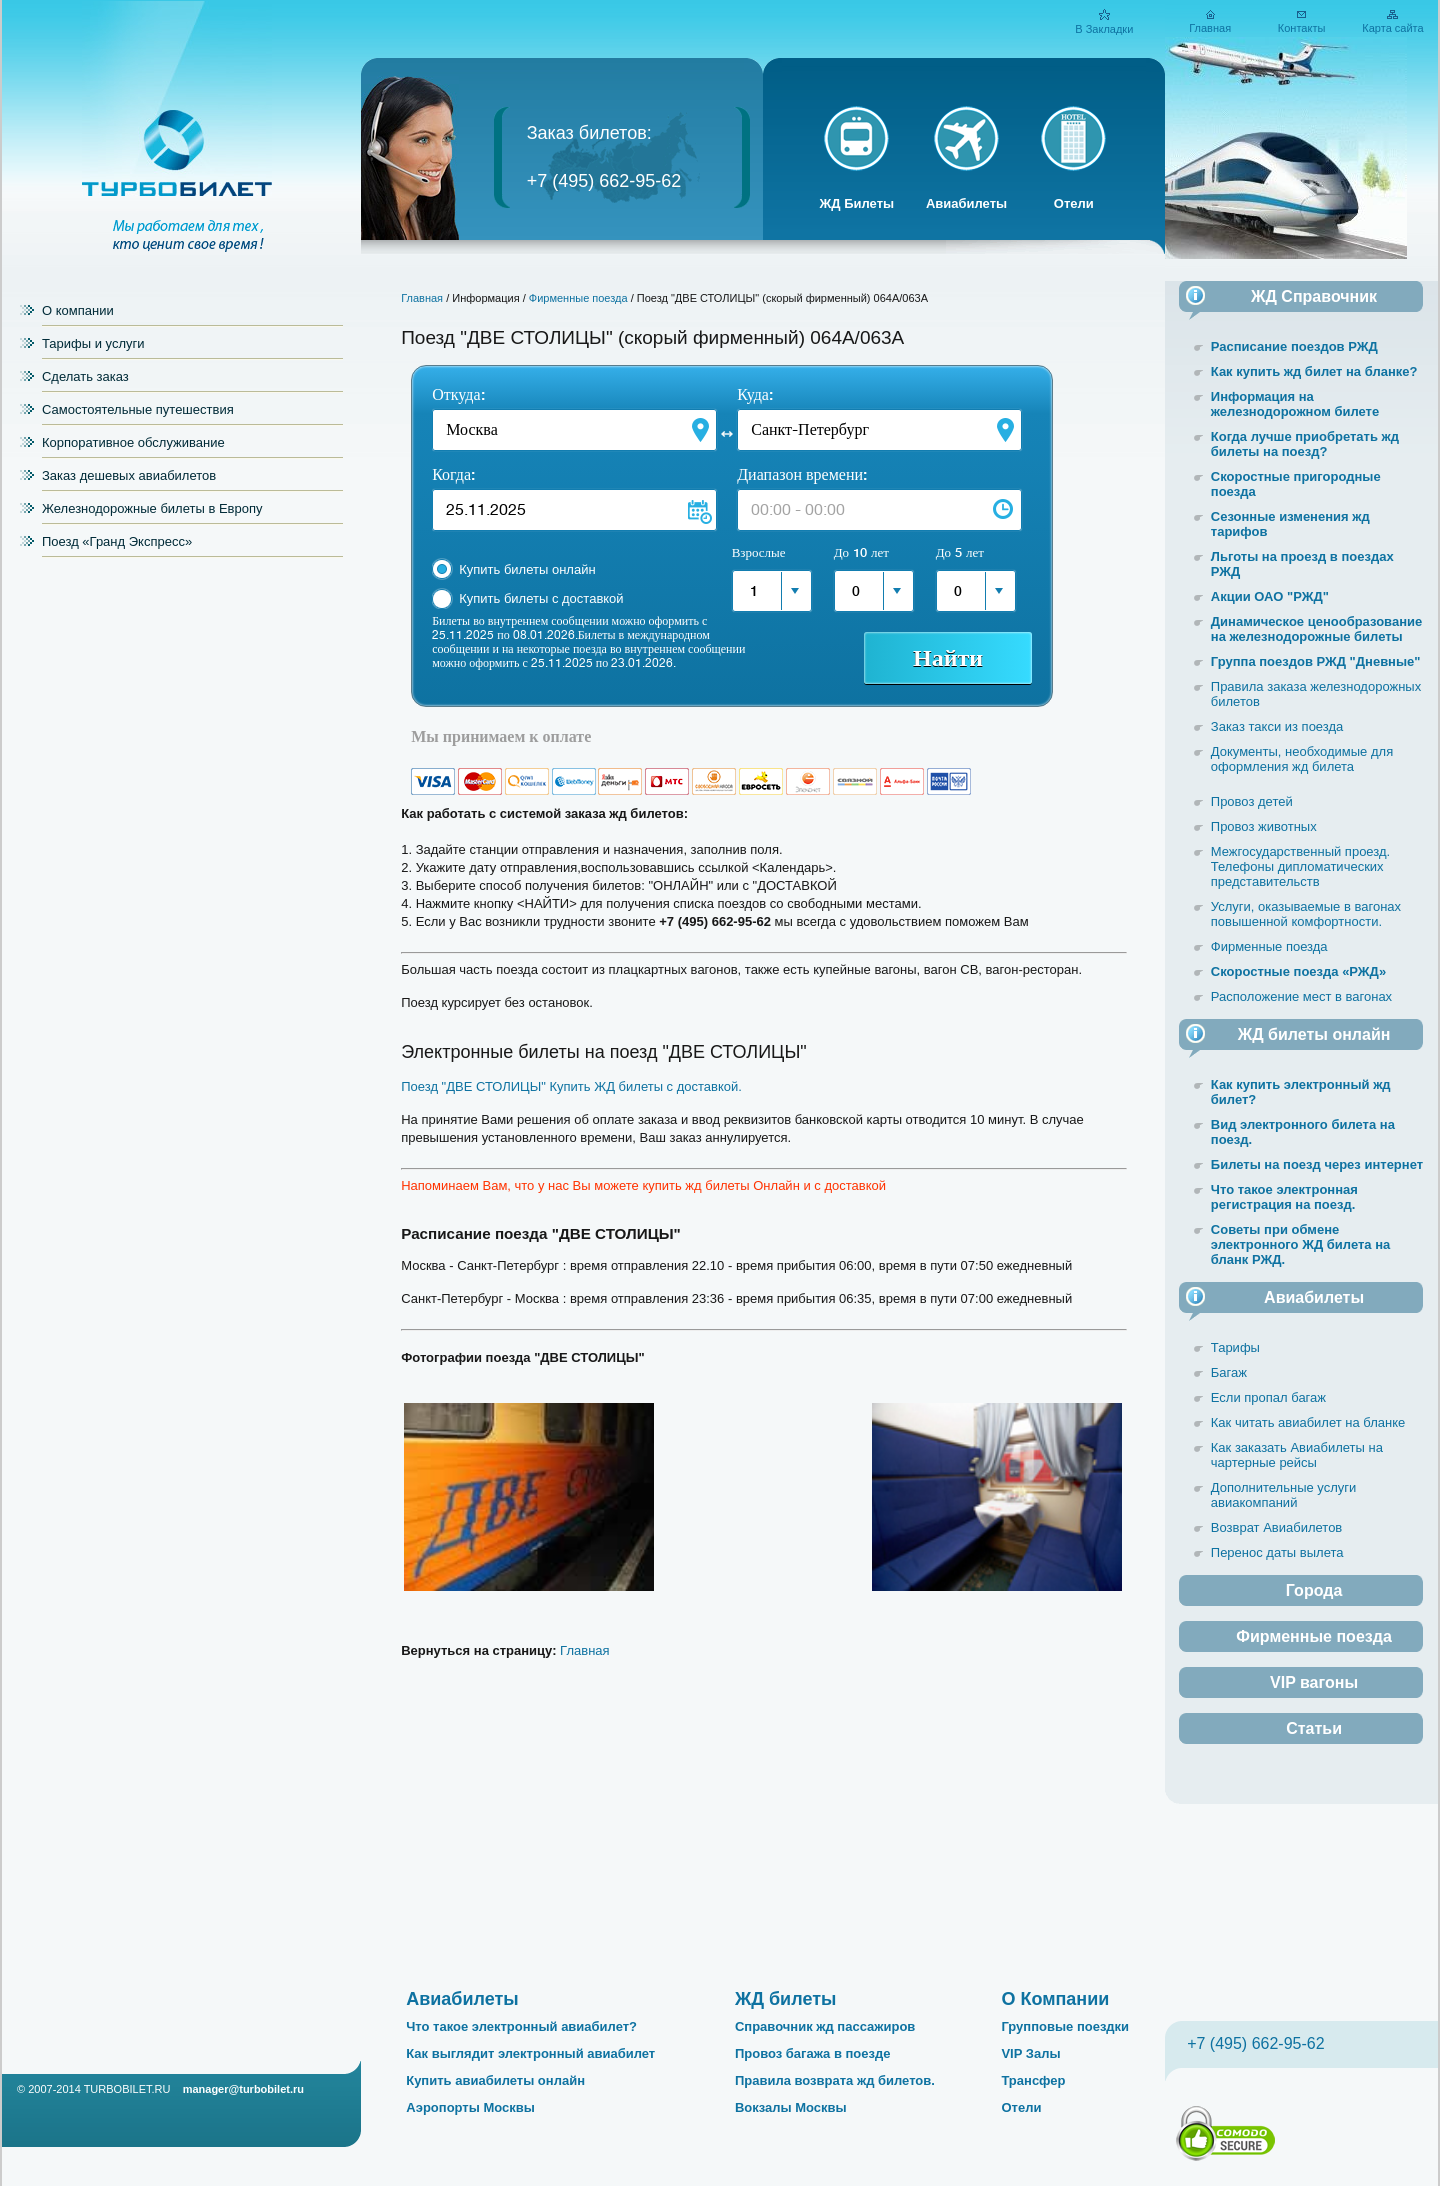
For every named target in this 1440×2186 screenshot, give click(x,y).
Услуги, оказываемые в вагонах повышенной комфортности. (1306, 914)
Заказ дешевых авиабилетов (129, 475)
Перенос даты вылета (1277, 1552)
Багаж (1229, 1372)
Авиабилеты (966, 203)
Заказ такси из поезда (1277, 726)
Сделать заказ (85, 376)
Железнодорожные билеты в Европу (152, 508)
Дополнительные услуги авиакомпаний (1283, 1495)
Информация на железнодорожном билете (1295, 404)
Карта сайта (1392, 28)
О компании (78, 310)
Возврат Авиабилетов (1276, 1527)
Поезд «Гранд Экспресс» (117, 541)
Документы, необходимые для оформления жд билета (1302, 759)
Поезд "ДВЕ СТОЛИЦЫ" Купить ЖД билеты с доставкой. (571, 1086)
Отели (1074, 203)
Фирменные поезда (578, 298)
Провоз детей (1252, 801)
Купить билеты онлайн (527, 569)
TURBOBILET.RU (127, 2089)
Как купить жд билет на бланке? (1314, 371)
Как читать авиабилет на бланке (1308, 1422)
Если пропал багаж (1268, 1397)
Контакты (1302, 28)
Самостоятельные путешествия (138, 409)
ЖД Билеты (857, 203)
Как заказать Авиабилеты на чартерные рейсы (1297, 1455)
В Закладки (1104, 29)
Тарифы (1235, 1347)
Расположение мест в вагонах (1301, 996)
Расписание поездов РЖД (1294, 346)
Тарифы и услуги (93, 343)
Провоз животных (1264, 826)
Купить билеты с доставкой (541, 598)
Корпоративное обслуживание (133, 442)
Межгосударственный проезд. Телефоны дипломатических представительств (1300, 866)
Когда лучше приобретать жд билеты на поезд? (1305, 444)
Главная (1210, 28)
